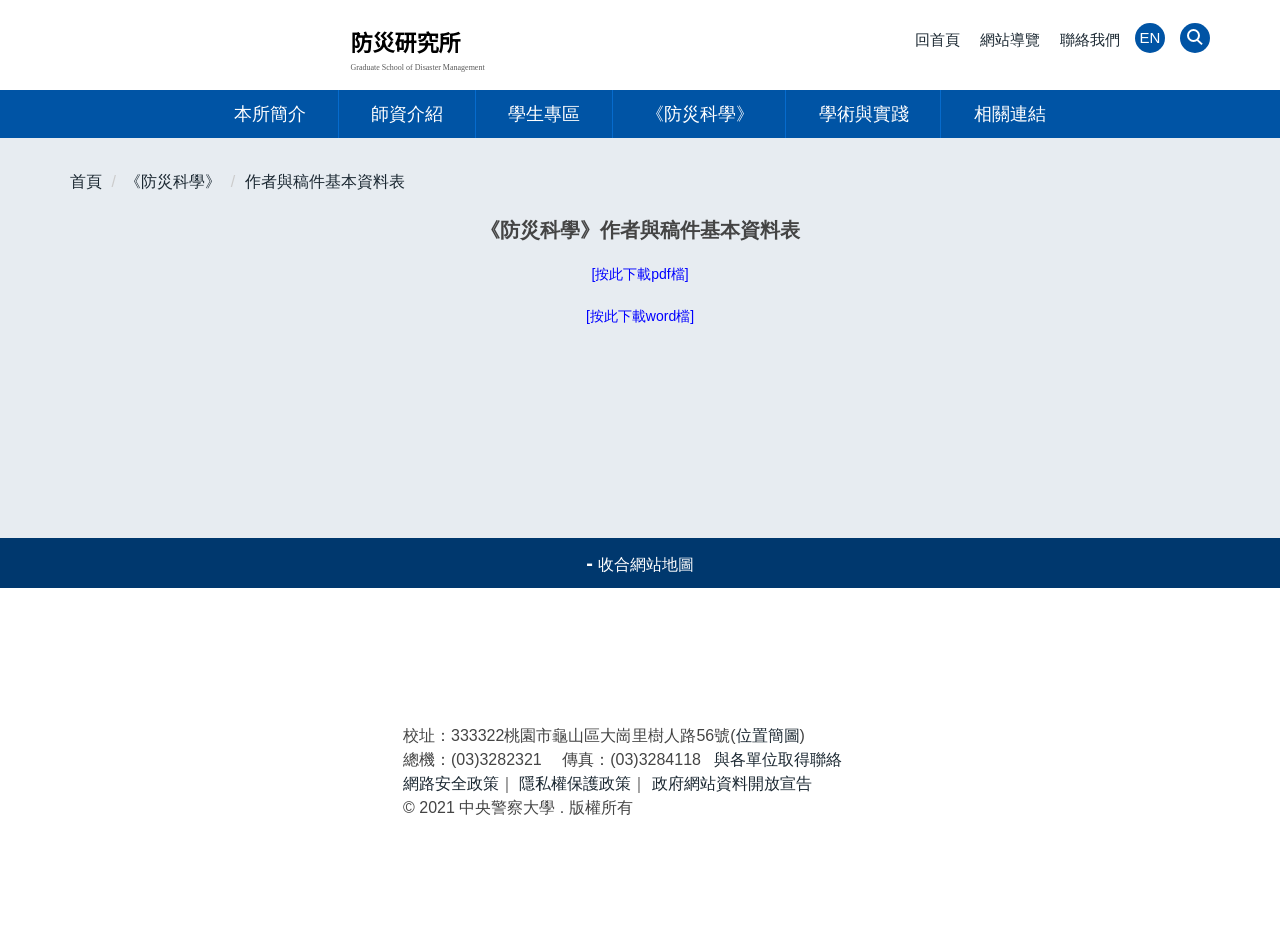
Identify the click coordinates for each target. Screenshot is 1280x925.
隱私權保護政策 (575, 856)
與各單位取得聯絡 (778, 832)
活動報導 (597, 683)
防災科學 (961, 683)
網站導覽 (1010, 39)
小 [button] (1114, 231)
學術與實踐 (864, 114)
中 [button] (1153, 231)
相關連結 (1010, 114)
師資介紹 (407, 114)
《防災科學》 (700, 114)
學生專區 (544, 114)
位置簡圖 (768, 808)
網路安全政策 (451, 856)
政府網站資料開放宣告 (732, 856)
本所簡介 (270, 114)
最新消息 (415, 683)
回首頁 (937, 39)
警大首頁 (233, 683)
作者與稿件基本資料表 (325, 181)
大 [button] (1193, 231)
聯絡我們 (1090, 39)
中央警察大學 (206, 828)
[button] (1192, 39)
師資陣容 (233, 716)
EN (1150, 37)
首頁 (86, 181)
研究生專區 (422, 716)
